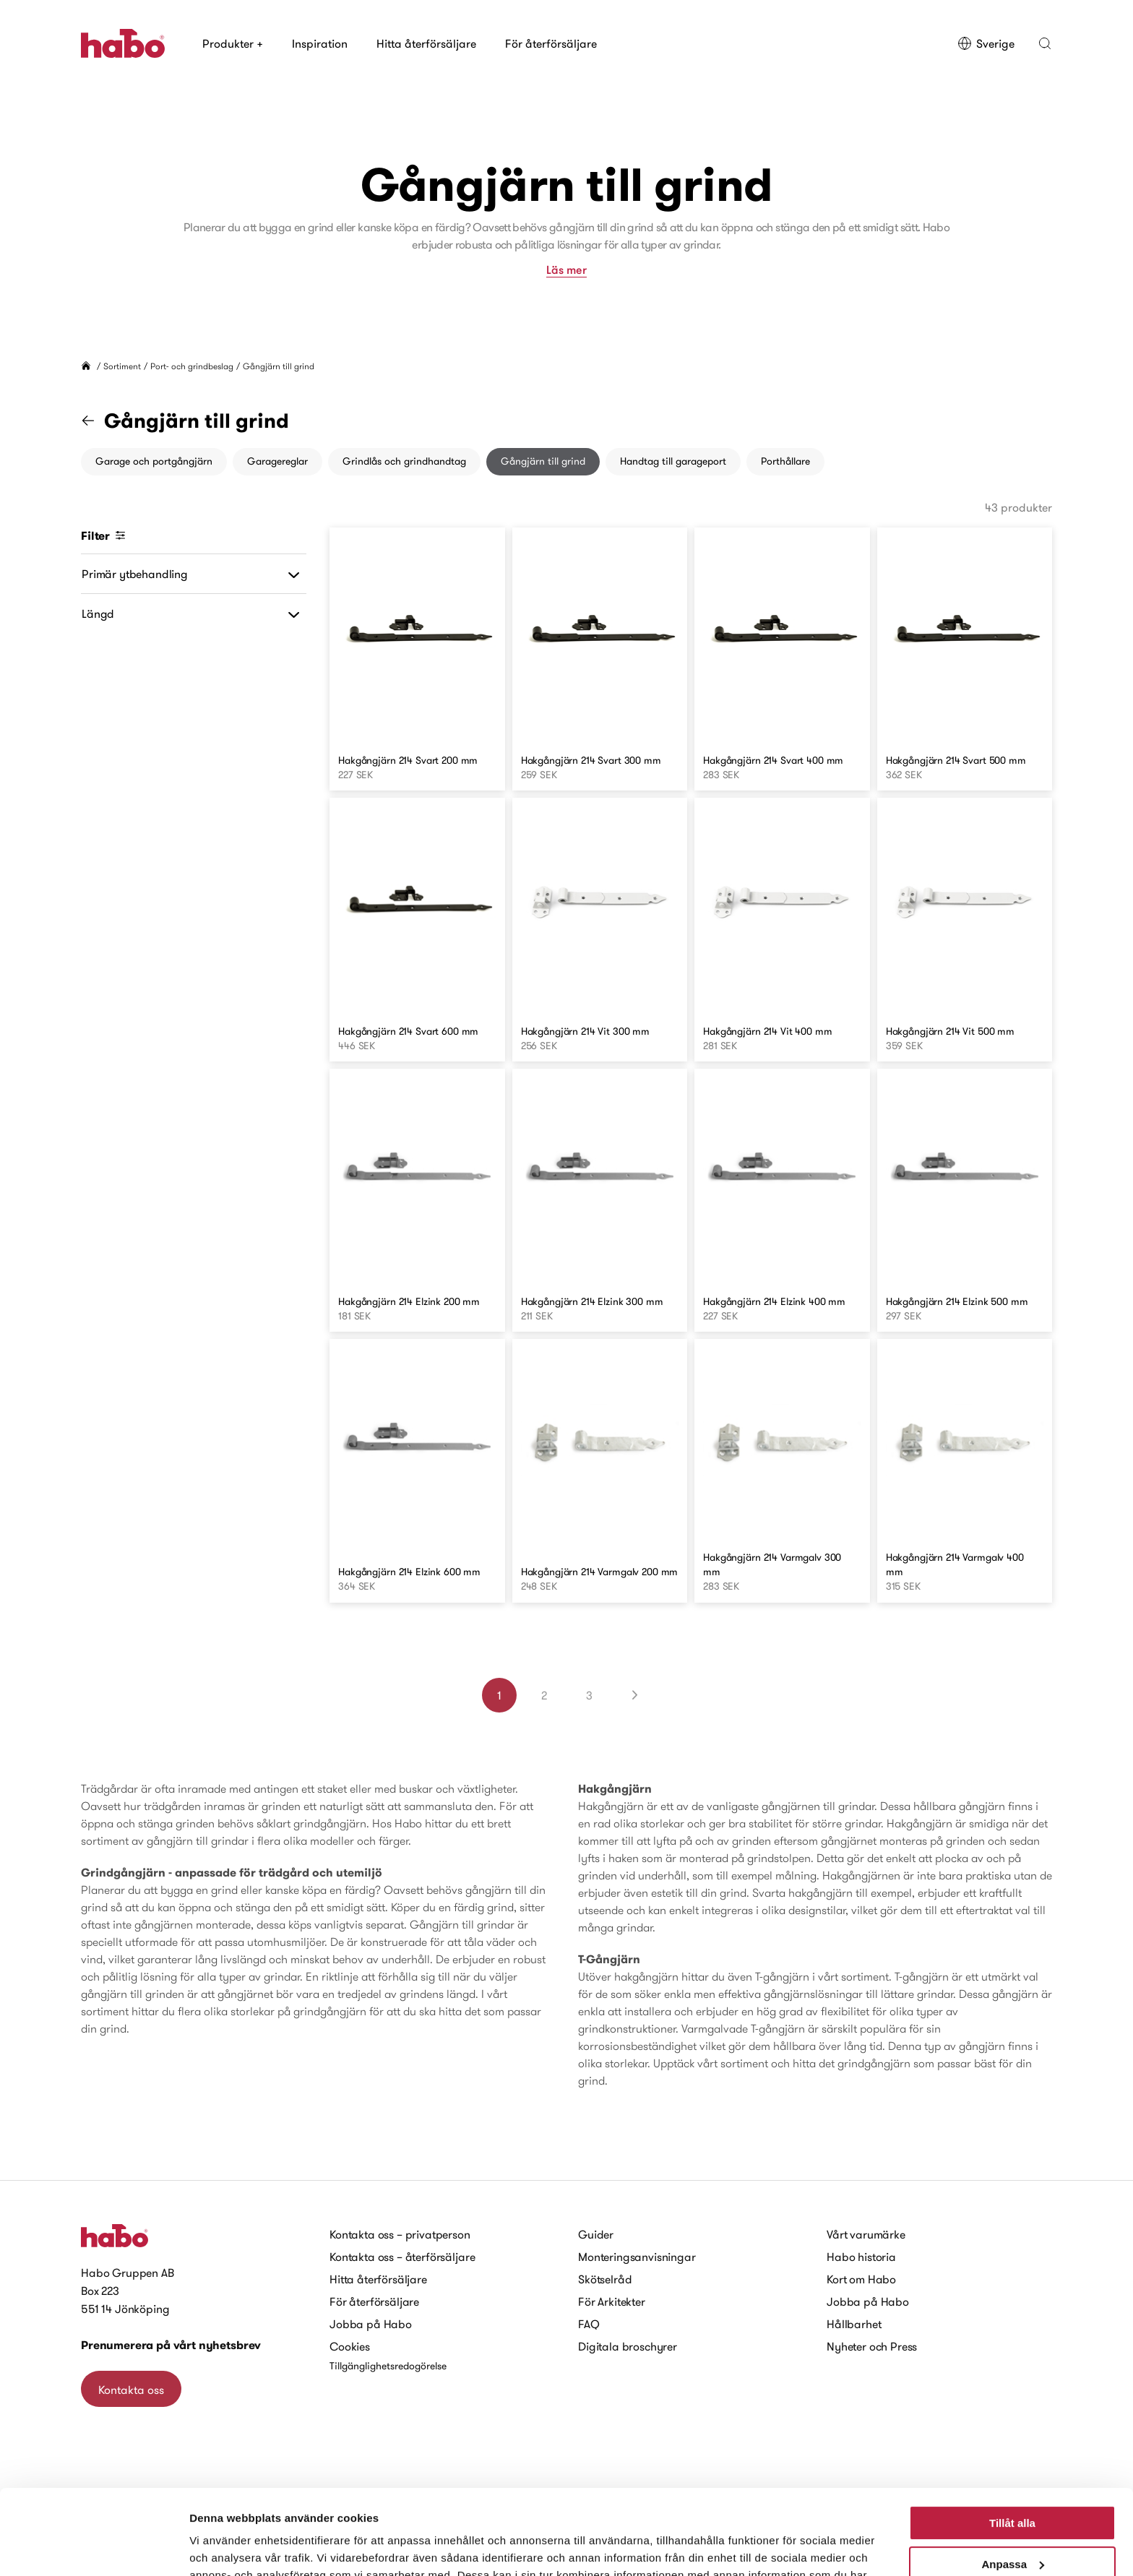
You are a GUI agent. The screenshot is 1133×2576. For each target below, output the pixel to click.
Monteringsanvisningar (637, 2256)
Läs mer (566, 269)
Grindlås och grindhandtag (404, 461)
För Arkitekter (611, 2301)
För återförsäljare (551, 43)
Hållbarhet (854, 2324)
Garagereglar (277, 461)
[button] (1045, 43)
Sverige (985, 43)
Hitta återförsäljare (426, 43)
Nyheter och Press (872, 2346)
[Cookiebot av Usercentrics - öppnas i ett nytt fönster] (93, 2548)
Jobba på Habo (370, 2324)
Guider (595, 2234)
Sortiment (122, 366)
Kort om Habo (861, 2279)
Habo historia (861, 2256)
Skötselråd (605, 2279)
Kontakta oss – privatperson (399, 2234)
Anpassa (1012, 2479)
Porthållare (785, 461)
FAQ (589, 2324)
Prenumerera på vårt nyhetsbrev (171, 2345)
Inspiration (320, 43)
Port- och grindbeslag (191, 366)
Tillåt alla (1012, 2438)
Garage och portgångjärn (153, 461)
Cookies (349, 2346)
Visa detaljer (221, 2547)
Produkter (232, 43)
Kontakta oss (131, 2389)
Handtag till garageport (673, 461)
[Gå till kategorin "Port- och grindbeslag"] (97, 420)
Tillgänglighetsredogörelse (388, 2365)
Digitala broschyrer (627, 2346)
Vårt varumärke (866, 2234)
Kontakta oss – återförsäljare (402, 2256)
